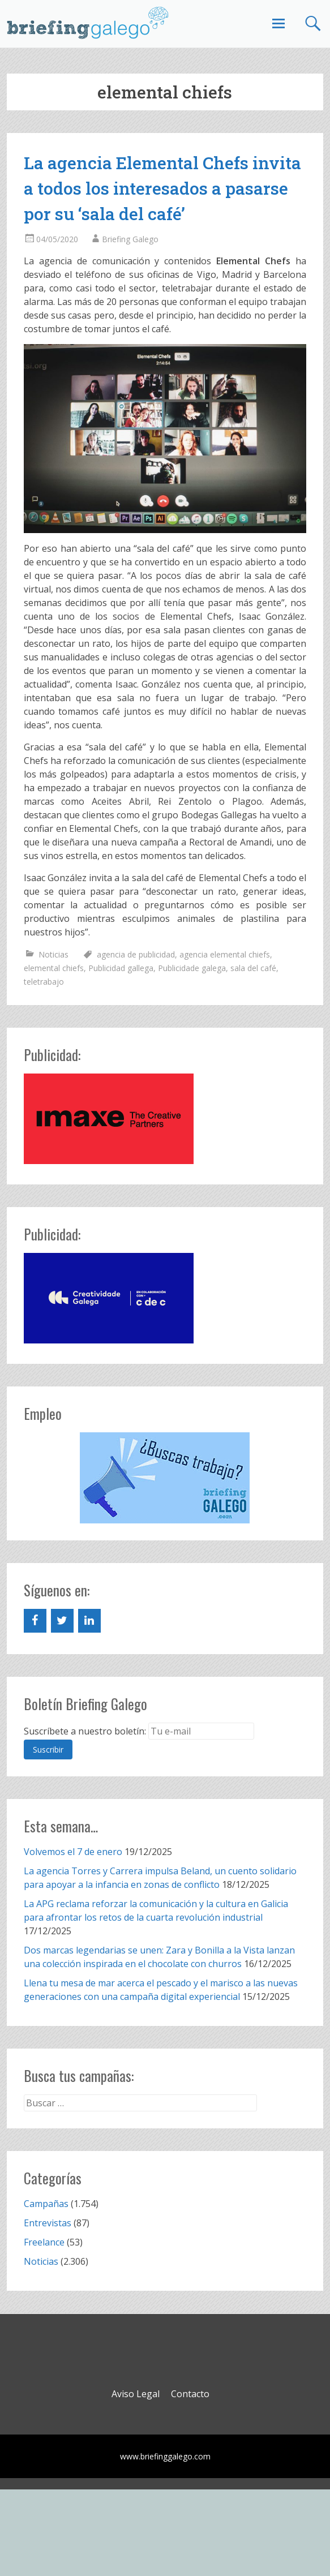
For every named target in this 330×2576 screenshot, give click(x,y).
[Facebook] (35, 1621)
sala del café (253, 968)
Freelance (44, 2242)
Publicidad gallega (120, 968)
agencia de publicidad (136, 954)
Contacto (190, 2394)
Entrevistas (47, 2223)
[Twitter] (62, 1621)
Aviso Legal (136, 2394)
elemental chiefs (54, 968)
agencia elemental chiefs (224, 954)
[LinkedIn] (89, 1621)
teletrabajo (44, 981)
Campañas (46, 2203)
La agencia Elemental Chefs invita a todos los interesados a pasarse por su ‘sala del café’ (162, 188)
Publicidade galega (192, 968)
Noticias (53, 954)
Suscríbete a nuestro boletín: (85, 1731)
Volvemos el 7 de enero (73, 1851)
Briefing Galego (130, 239)
